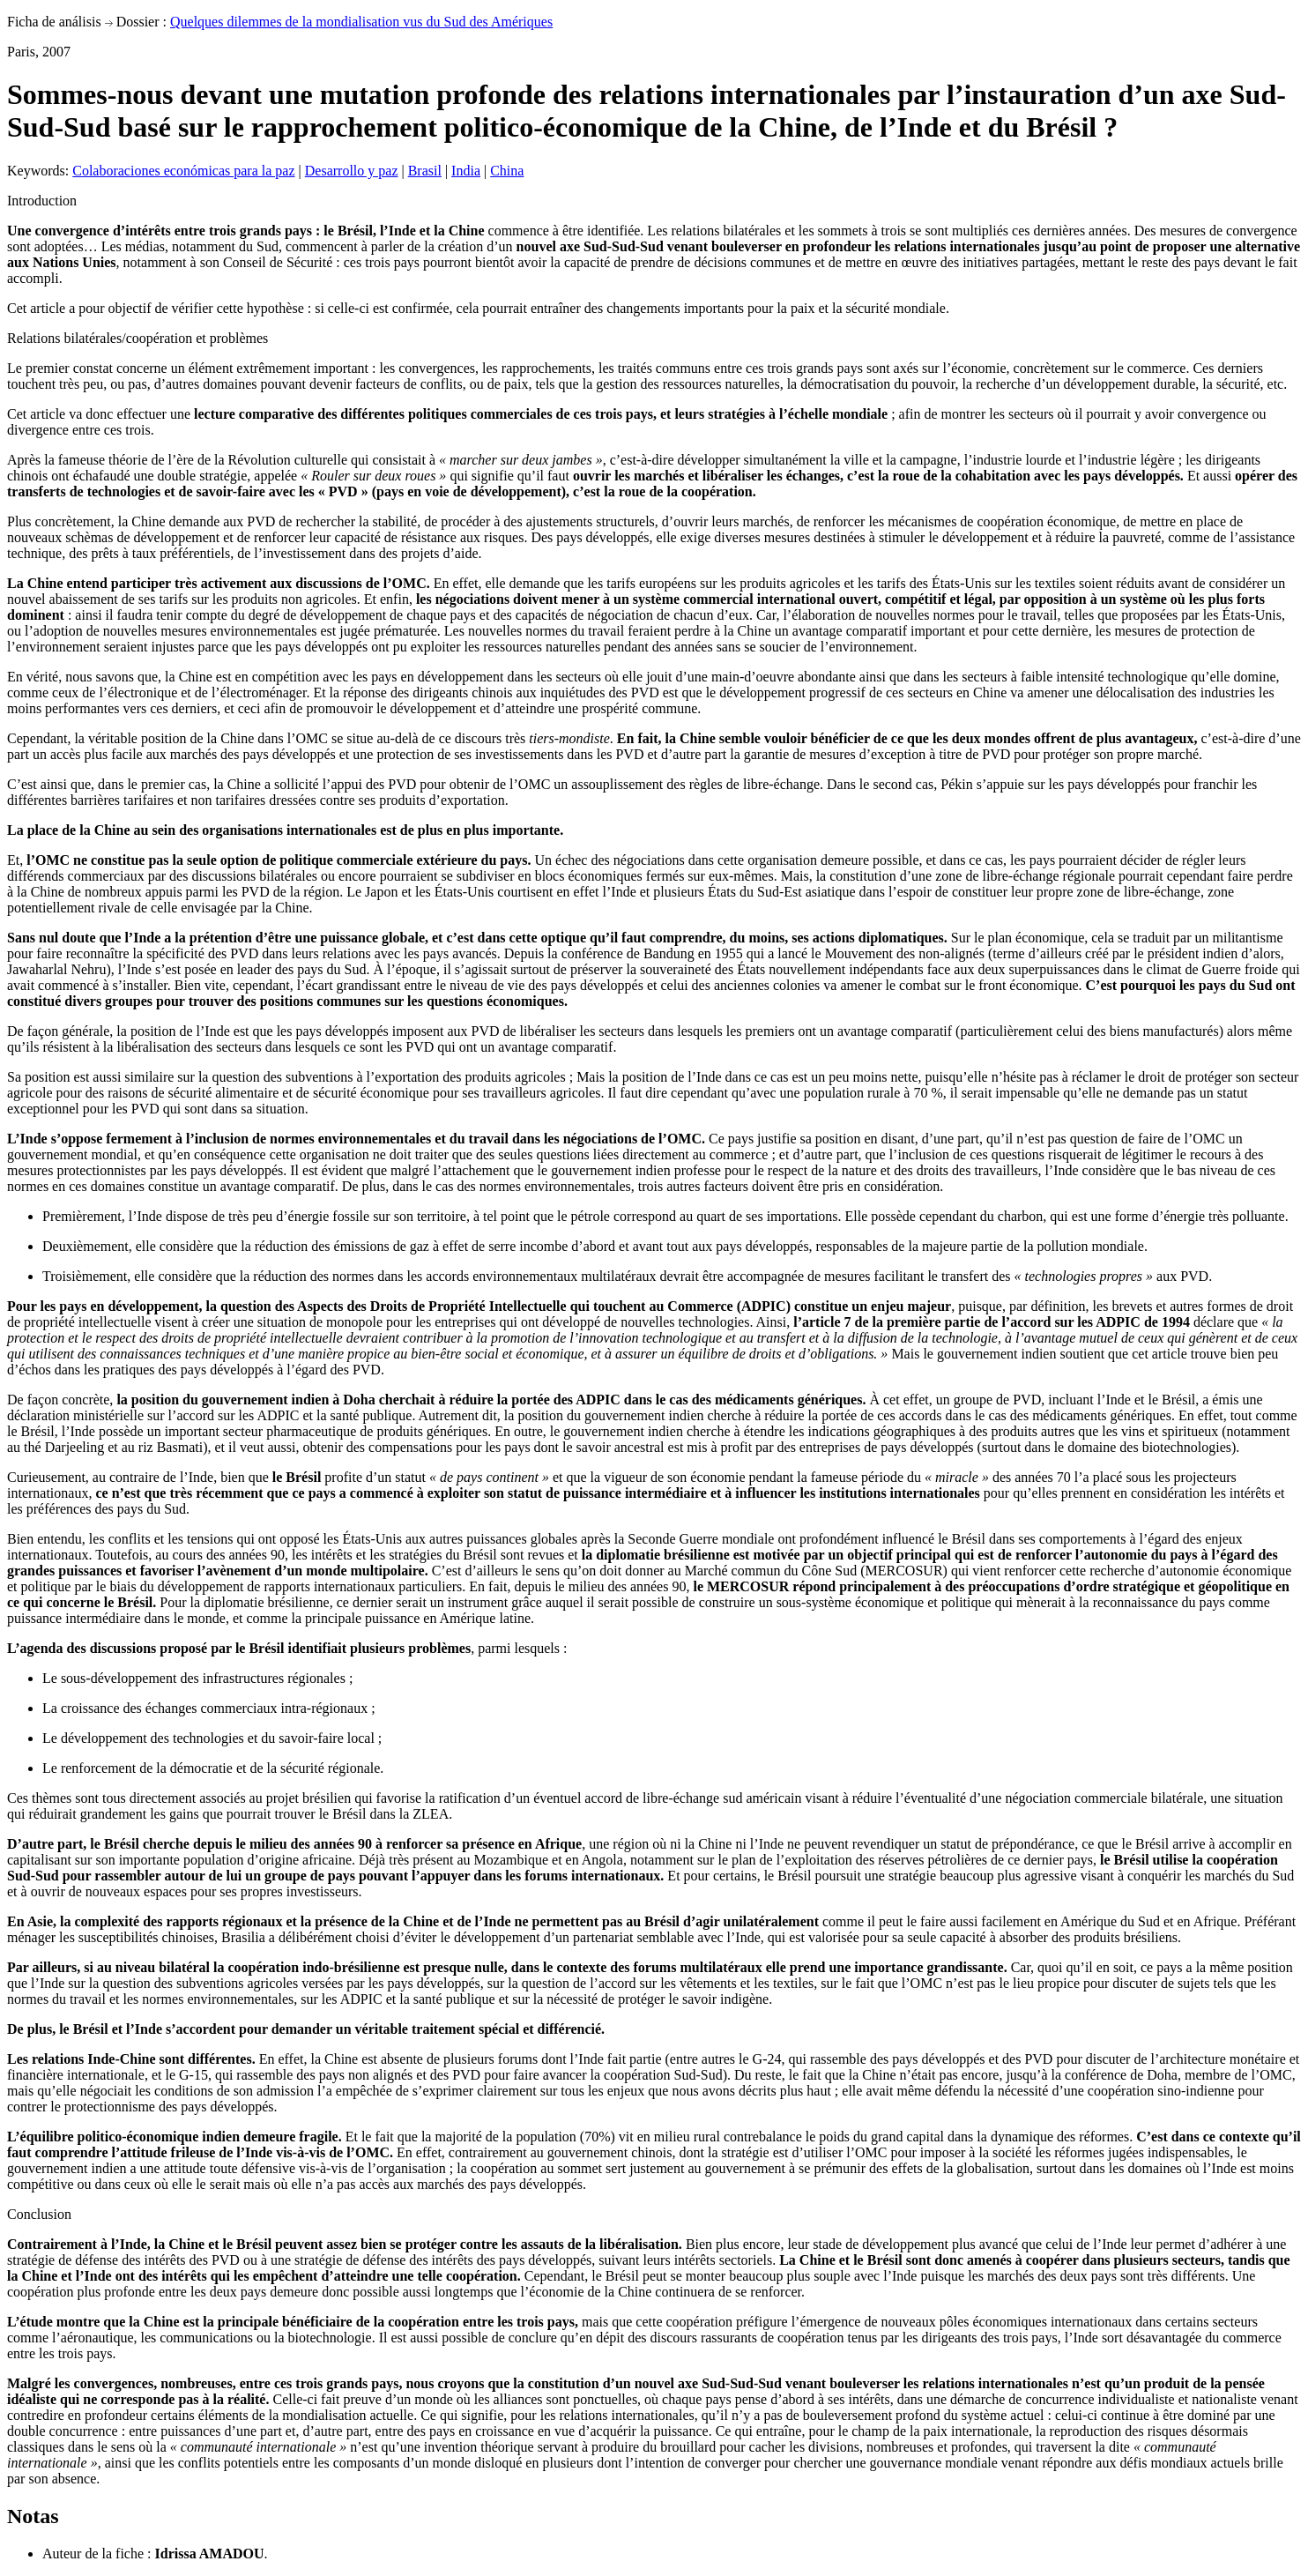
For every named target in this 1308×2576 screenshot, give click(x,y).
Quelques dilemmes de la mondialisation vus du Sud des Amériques (361, 21)
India (465, 170)
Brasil (425, 170)
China (507, 170)
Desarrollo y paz (351, 170)
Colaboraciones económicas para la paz (183, 170)
